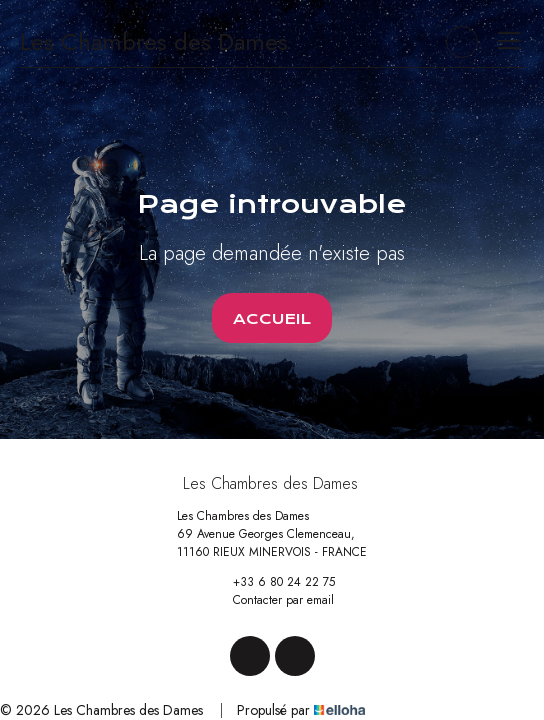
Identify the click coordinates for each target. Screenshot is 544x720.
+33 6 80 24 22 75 (272, 582)
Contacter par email (272, 600)
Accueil (272, 319)
